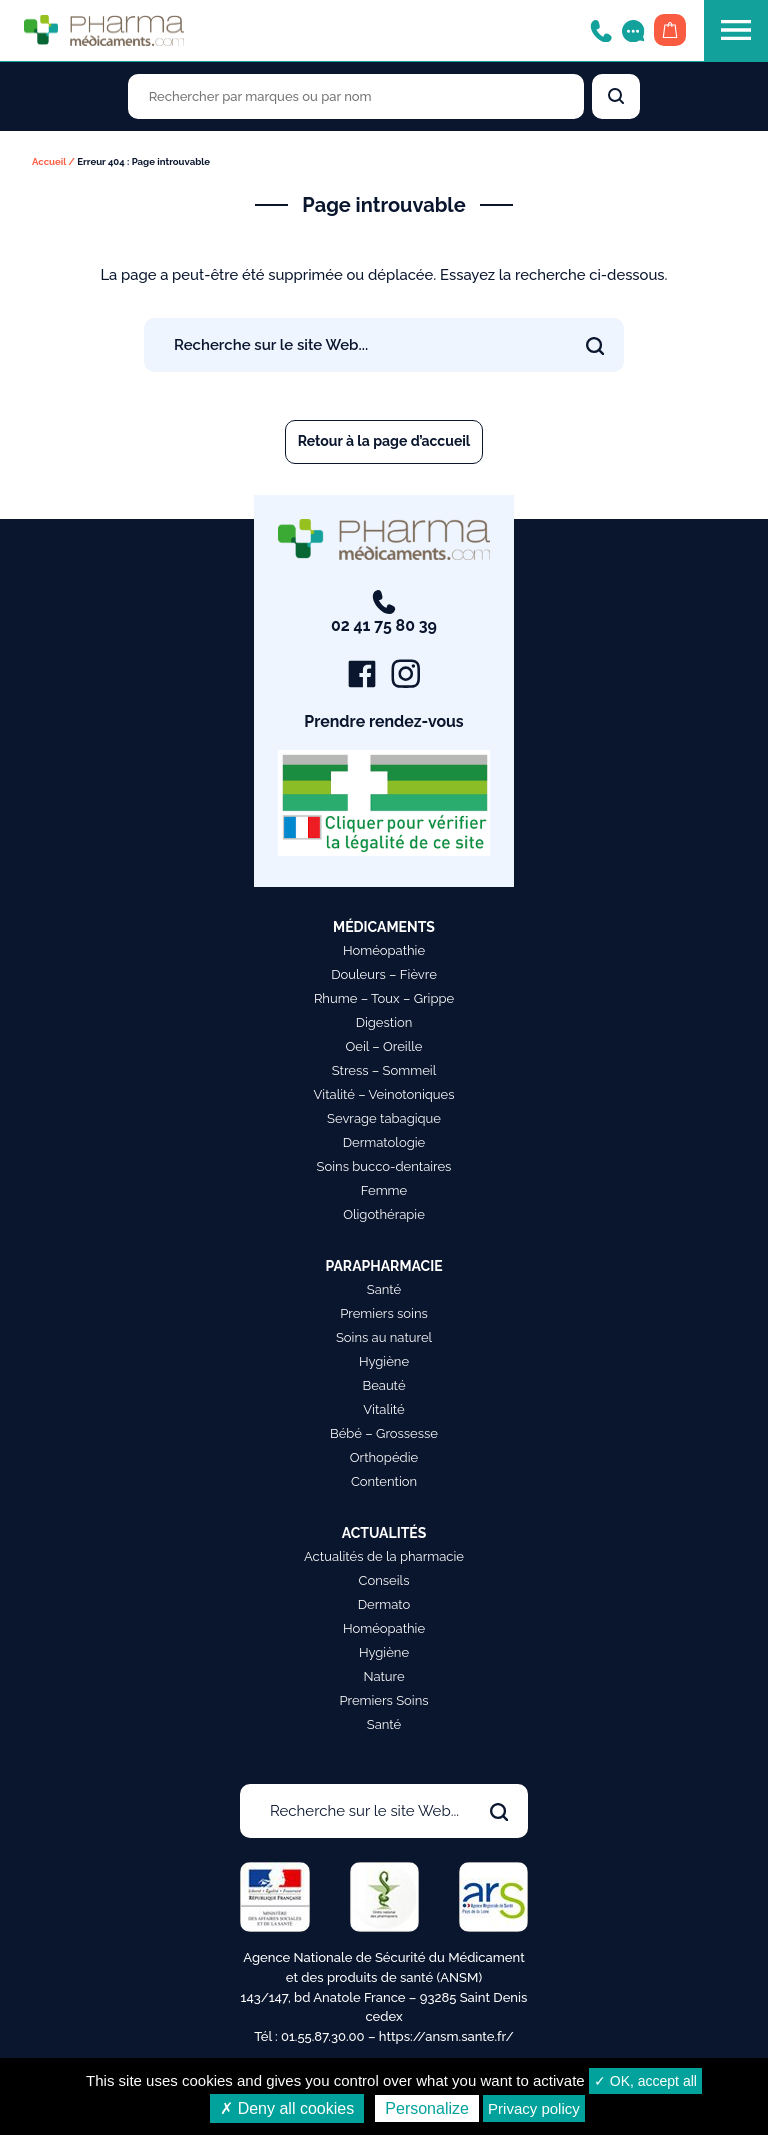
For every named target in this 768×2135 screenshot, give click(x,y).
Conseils (384, 1581)
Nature (383, 1677)
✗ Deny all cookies (287, 2108)
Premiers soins (384, 1314)
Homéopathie (384, 951)
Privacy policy (534, 2108)
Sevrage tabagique (384, 1119)
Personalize (427, 2108)
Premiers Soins (383, 1701)
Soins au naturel (384, 1338)
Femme (384, 1191)
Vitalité (383, 1410)
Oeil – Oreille (384, 1047)
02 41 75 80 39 (384, 613)
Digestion (384, 1023)
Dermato (384, 1605)
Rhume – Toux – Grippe (384, 999)
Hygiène (384, 1362)
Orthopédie (384, 1458)
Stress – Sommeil (384, 1071)
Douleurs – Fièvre (384, 975)
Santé (384, 1290)
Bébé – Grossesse (384, 1434)
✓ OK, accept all (645, 2081)
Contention (384, 1482)
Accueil (49, 161)
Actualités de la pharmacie (384, 1557)
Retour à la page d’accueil (384, 441)
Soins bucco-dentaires (384, 1167)
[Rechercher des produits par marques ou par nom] (356, 96)
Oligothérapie (384, 1215)
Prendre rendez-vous (384, 722)
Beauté (383, 1386)
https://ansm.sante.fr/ (446, 2036)
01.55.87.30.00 (323, 2036)
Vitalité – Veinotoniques (384, 1095)
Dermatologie (384, 1143)
